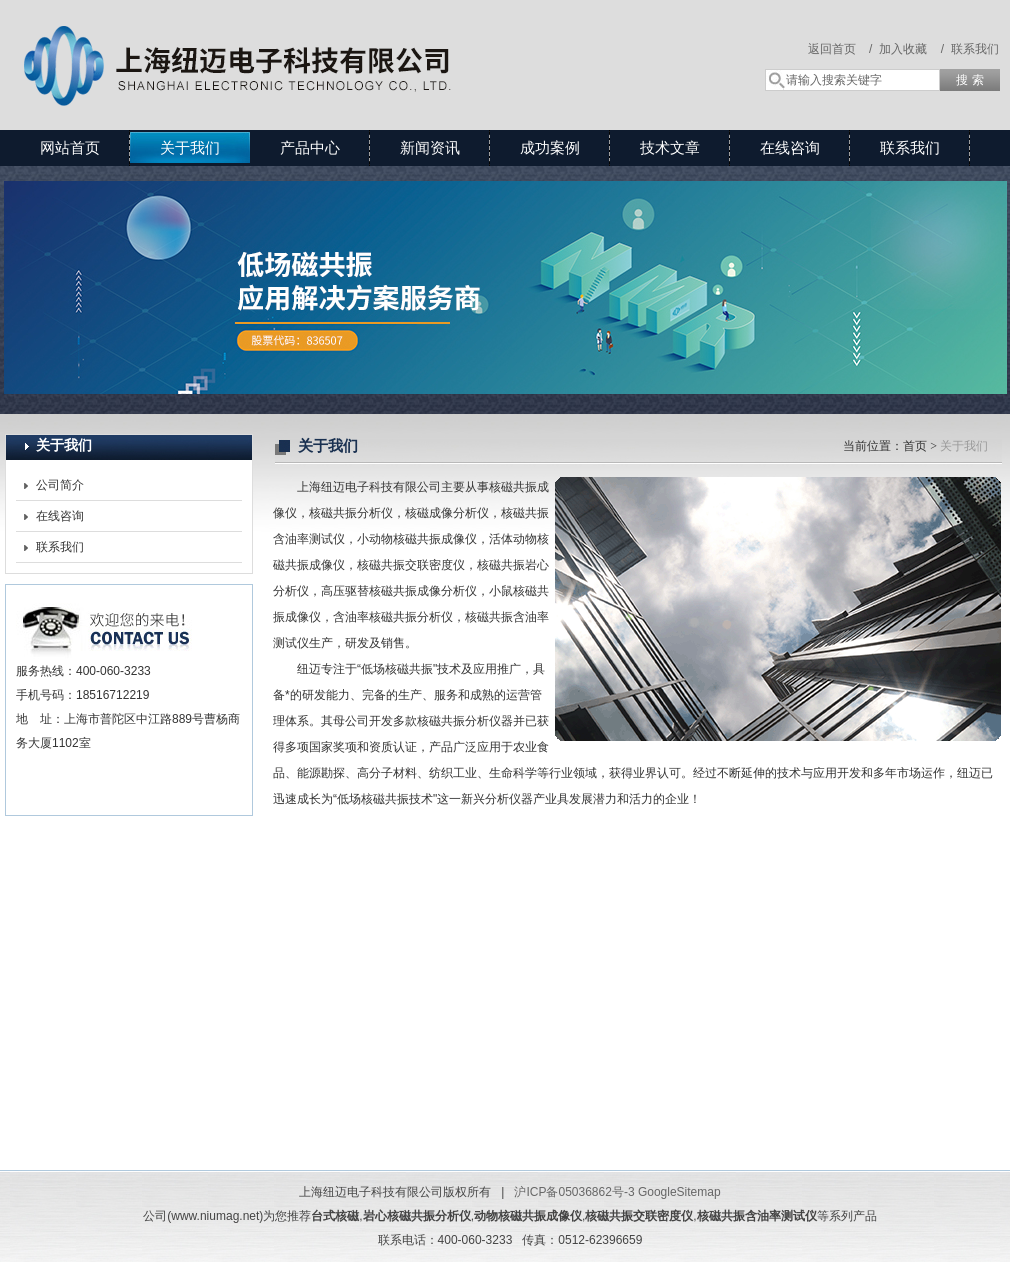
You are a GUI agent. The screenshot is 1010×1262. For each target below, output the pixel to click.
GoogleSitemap (679, 1192)
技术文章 (670, 147)
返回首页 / (840, 49)
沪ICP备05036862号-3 (574, 1192)
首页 (915, 446)
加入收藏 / (911, 49)
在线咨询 (790, 147)
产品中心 (310, 147)
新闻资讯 (430, 147)
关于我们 (190, 147)
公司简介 (60, 485)
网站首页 (70, 147)
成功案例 (550, 147)
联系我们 (975, 49)
